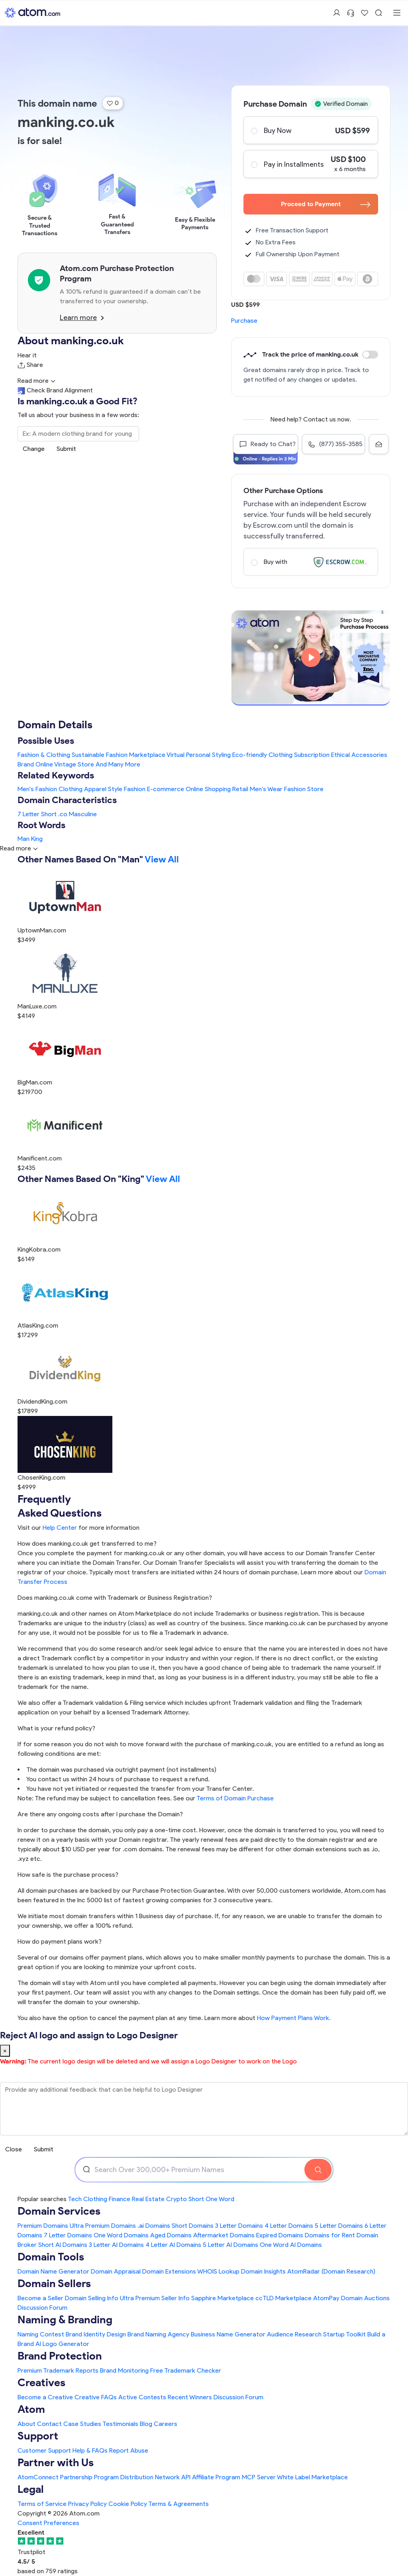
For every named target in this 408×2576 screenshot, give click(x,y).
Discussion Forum (42, 2307)
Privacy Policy (87, 2504)
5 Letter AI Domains (230, 2244)
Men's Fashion (37, 789)
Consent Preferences (48, 2523)
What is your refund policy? (56, 1728)
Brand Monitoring (124, 2370)
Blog (146, 2424)
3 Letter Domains (239, 2225)
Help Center (60, 1527)
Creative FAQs (96, 2397)
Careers (165, 2424)
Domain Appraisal (116, 2271)
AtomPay (326, 2298)
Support (38, 2435)
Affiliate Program (216, 2477)
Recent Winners (190, 2397)
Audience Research (294, 2334)
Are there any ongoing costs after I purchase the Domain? (100, 1814)
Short (49, 814)
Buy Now (310, 130)
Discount (370, 355)
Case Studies (82, 2424)
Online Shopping (208, 789)
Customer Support (45, 2450)
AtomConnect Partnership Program (68, 2477)
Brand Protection (60, 2355)
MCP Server (259, 2477)
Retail (240, 789)
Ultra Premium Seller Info (155, 2298)
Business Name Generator (228, 2334)
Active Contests (142, 2397)
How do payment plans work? (60, 1941)
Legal (31, 2489)
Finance (119, 2199)
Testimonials (120, 2424)
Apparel (95, 789)
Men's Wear (266, 789)
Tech (75, 2199)
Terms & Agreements (178, 2504)
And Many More (118, 764)
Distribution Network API (155, 2477)
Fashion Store (304, 789)
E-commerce (165, 789)
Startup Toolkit (344, 2334)
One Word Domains (121, 2235)
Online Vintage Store (64, 764)
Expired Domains (279, 2235)
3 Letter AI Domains (116, 2244)
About (26, 2424)
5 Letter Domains (339, 2225)
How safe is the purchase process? (68, 1874)
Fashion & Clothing (44, 755)
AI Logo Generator (62, 2344)
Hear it (27, 355)
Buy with (310, 562)
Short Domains (193, 2225)
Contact (49, 2424)
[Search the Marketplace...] (78, 433)
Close (13, 2149)
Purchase (244, 320)
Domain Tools (51, 2256)
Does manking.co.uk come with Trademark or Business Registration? (115, 1597)
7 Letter (28, 814)
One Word (220, 2199)
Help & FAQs (90, 2450)
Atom (31, 2409)
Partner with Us (56, 2462)
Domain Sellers (54, 2283)
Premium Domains (43, 2225)
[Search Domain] (318, 2169)
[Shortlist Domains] (365, 13)
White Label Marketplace (312, 2477)
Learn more (82, 317)
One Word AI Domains (291, 2244)
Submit (66, 448)
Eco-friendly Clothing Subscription (281, 755)
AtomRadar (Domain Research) (331, 2271)
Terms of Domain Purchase (235, 1798)
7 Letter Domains (68, 2235)
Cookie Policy (127, 2504)
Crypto (176, 2199)
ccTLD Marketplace (283, 2298)
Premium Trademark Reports (58, 2370)
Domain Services (59, 2210)
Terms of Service (42, 2504)
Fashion (134, 789)
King (37, 838)
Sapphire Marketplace (222, 2298)
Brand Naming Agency (158, 2334)
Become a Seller (40, 2298)
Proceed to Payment (325, 204)
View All (162, 859)
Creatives (41, 2382)
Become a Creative (45, 2397)
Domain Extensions (169, 2271)
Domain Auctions (365, 2298)
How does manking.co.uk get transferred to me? (87, 1543)
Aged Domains (171, 2235)
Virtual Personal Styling (199, 755)
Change (34, 448)
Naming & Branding (65, 2319)
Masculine (83, 814)
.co (62, 814)
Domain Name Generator (53, 2271)
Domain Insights (263, 2271)
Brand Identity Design (96, 2334)
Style (115, 789)
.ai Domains (153, 2225)
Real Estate (148, 2199)
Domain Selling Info (91, 2298)
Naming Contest (41, 2334)
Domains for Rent (330, 2235)
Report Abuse (128, 2450)
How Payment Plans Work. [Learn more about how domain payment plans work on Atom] (294, 2018)
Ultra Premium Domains (103, 2225)
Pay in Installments (310, 163)
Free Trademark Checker (185, 2370)
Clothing (70, 789)
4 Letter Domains (289, 2225)
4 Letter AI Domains (173, 2244)
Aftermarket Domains (224, 2235)
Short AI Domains (62, 2244)
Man (23, 838)
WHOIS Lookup (218, 2271)
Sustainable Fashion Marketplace (118, 755)
